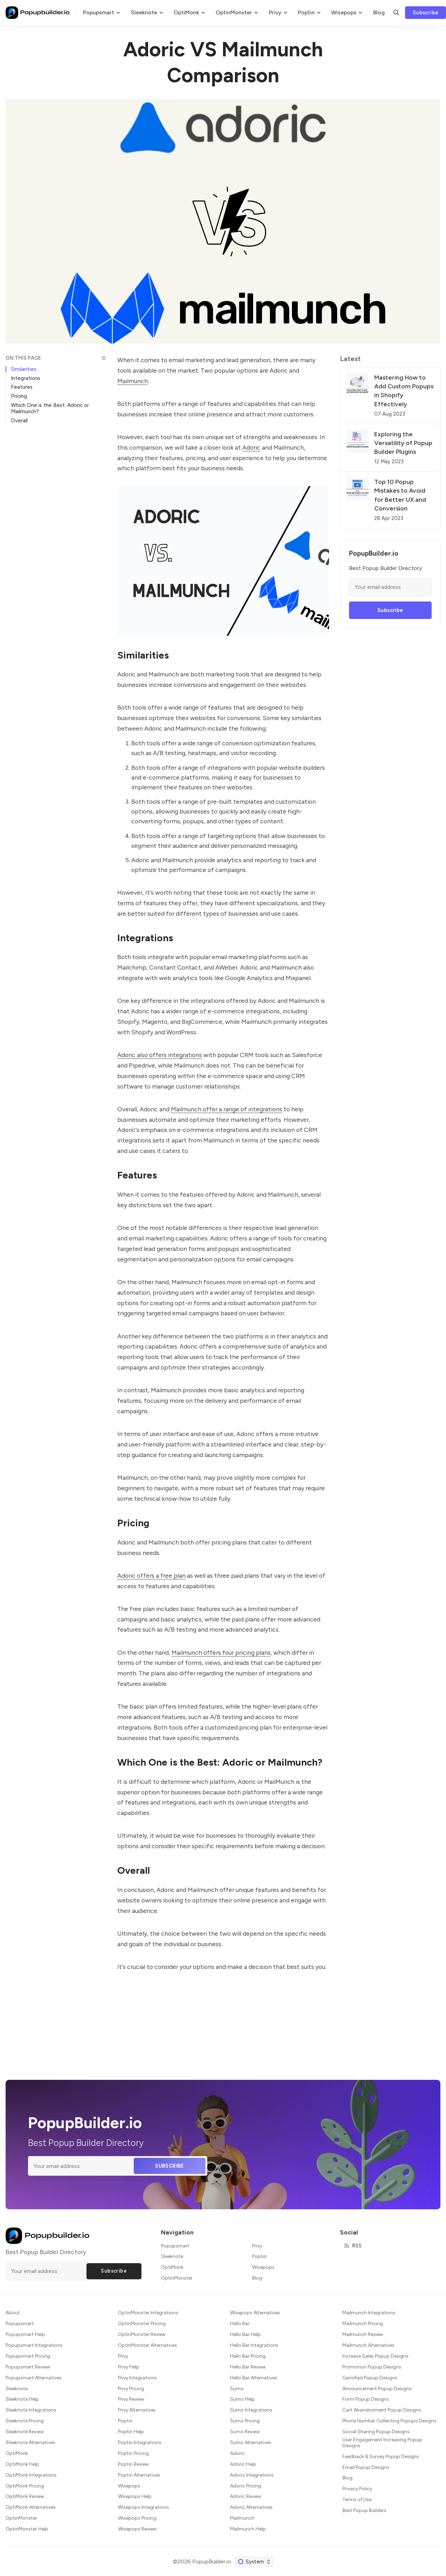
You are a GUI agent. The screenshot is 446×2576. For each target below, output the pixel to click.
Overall (19, 420)
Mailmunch (132, 381)
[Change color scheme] (254, 2562)
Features (22, 387)
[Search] (396, 12)
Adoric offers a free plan (151, 1575)
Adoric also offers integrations (159, 1054)
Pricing (19, 396)
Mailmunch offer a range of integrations (226, 1109)
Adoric (251, 447)
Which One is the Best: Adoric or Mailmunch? (50, 408)
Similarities (23, 369)
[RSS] (353, 2245)
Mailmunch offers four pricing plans (221, 1652)
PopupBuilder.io (211, 2561)
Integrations (25, 378)
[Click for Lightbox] (223, 561)
